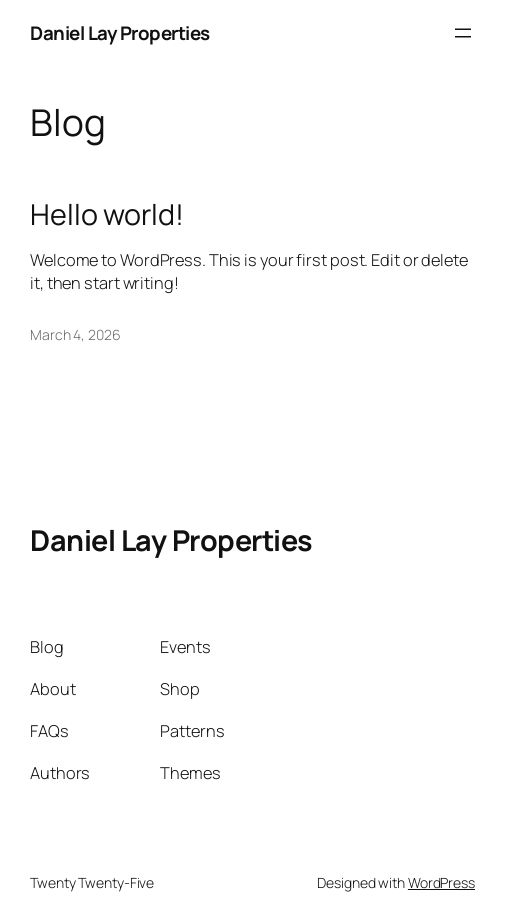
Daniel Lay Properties (120, 33)
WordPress (441, 882)
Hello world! (107, 214)
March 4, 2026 (75, 334)
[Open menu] (463, 33)
